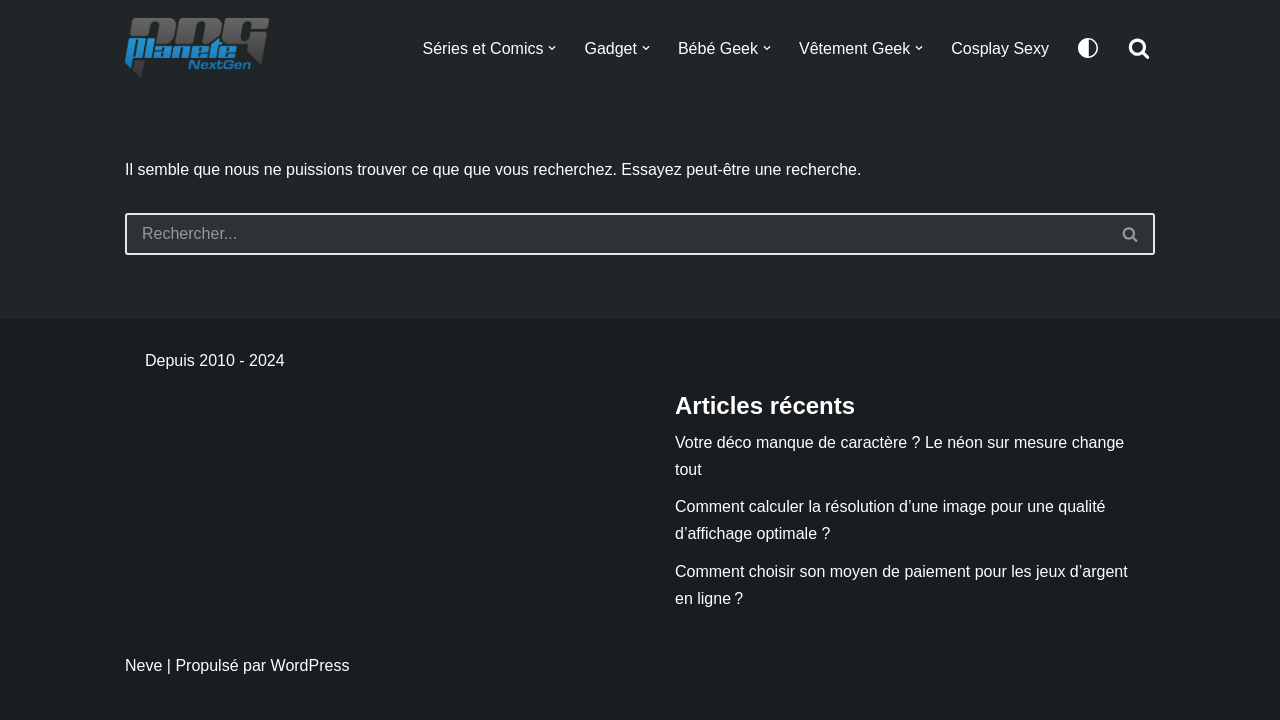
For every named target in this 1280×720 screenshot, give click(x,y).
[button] (552, 48)
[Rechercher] (1139, 48)
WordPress (310, 665)
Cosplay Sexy (1000, 48)
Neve (143, 665)
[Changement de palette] (1088, 48)
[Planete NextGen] (202, 48)
